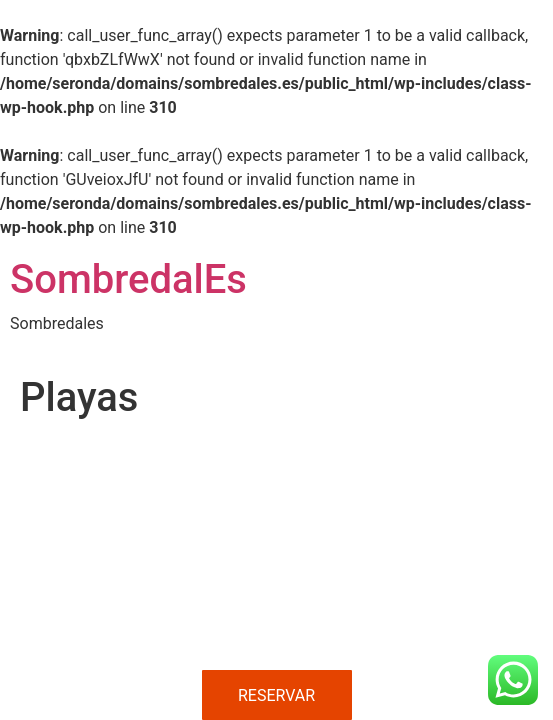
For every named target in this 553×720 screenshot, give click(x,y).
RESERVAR (276, 695)
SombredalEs (128, 279)
